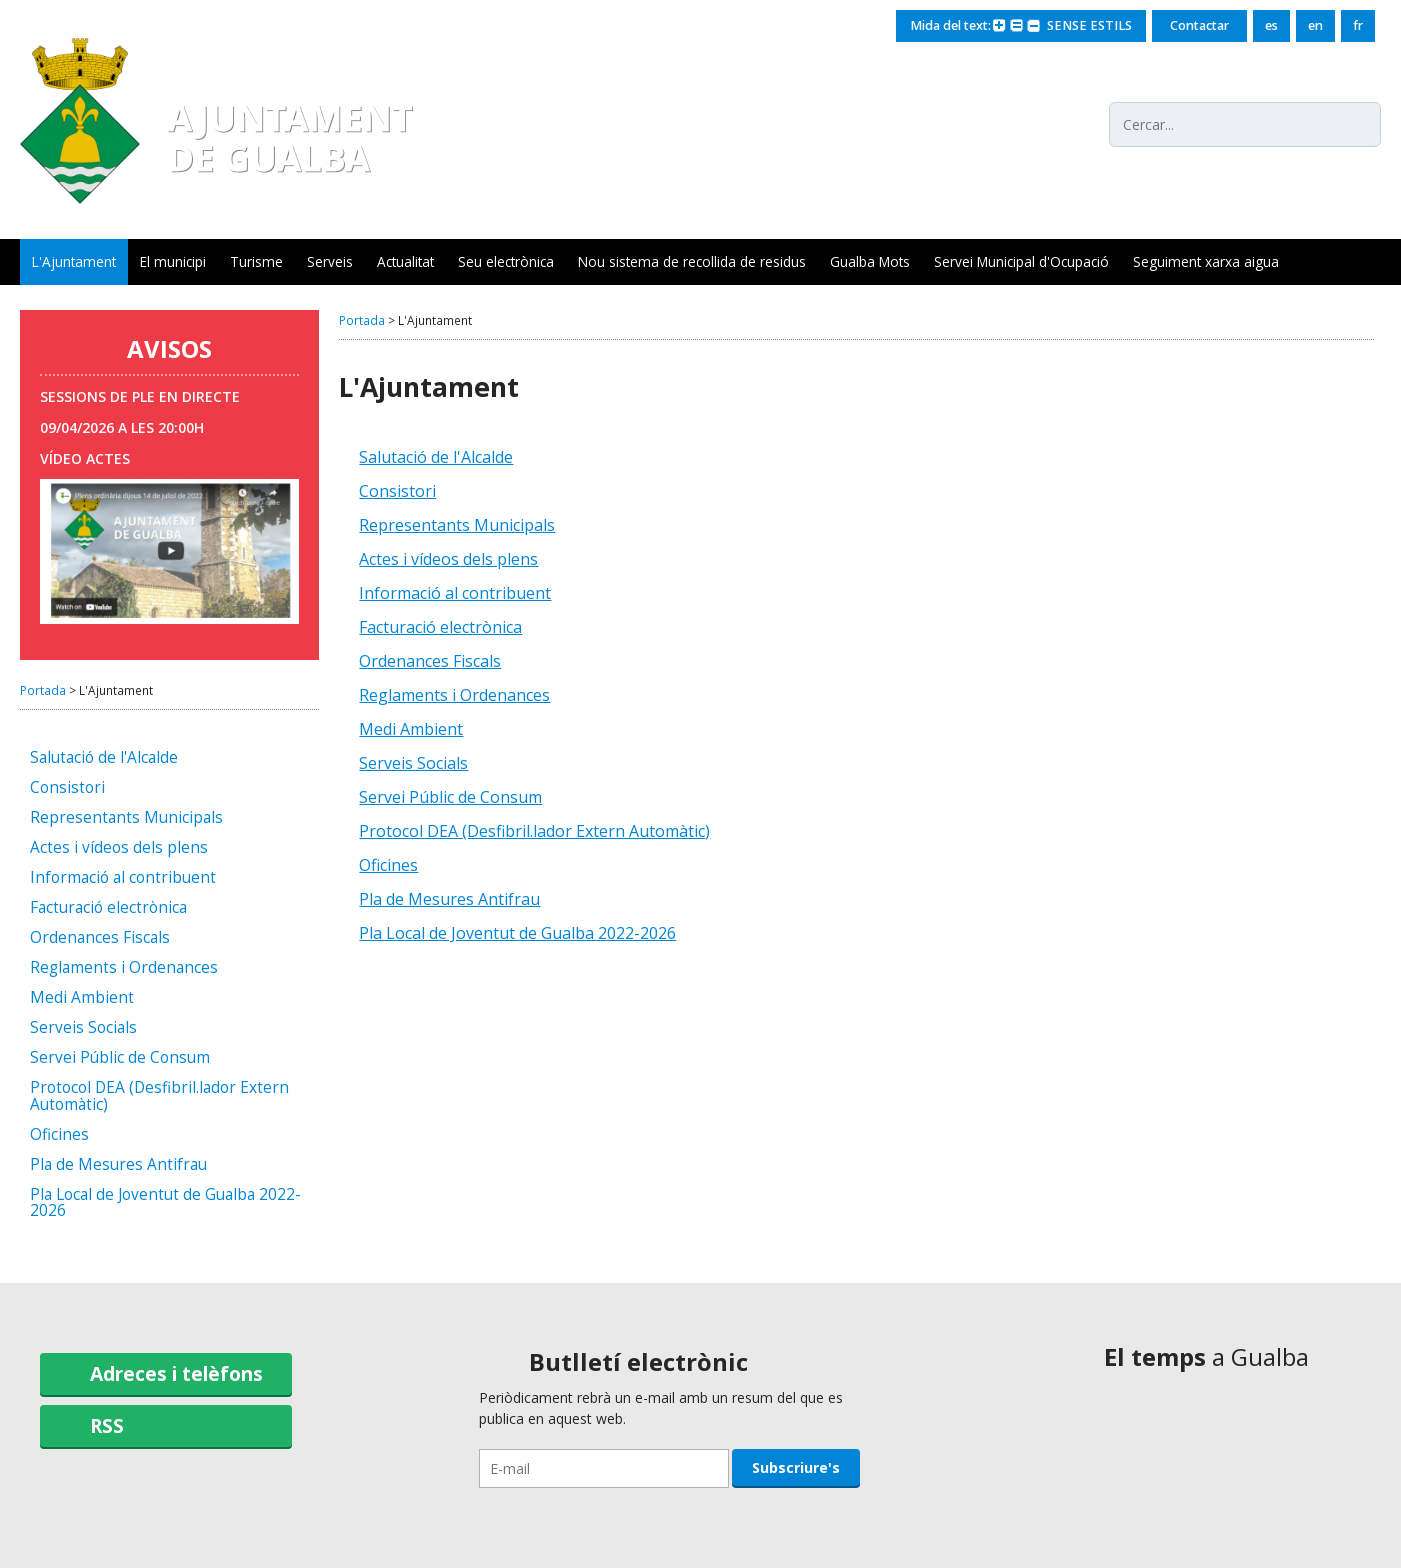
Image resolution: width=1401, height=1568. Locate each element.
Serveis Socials (83, 1028)
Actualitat (405, 261)
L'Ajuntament (74, 261)
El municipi (173, 261)
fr (1358, 25)
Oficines (59, 1135)
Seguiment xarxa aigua (1206, 261)
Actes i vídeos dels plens (119, 848)
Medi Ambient (82, 998)
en (1315, 25)
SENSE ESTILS (1089, 25)
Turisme (256, 261)
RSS (107, 1425)
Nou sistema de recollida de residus (692, 261)
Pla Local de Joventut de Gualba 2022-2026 (165, 1204)
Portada (43, 690)
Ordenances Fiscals (100, 938)
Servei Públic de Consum (120, 1058)
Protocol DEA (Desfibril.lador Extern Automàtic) (159, 1097)
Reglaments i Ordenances (124, 968)
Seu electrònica (506, 261)
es (1271, 25)
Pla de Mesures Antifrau (118, 1165)
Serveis (330, 261)
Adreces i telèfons (176, 1373)
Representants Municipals (126, 818)
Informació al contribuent (123, 878)
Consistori (67, 788)
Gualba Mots (870, 261)
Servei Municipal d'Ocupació (1021, 261)
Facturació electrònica (108, 908)
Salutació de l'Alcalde (104, 758)
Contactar (1199, 25)
